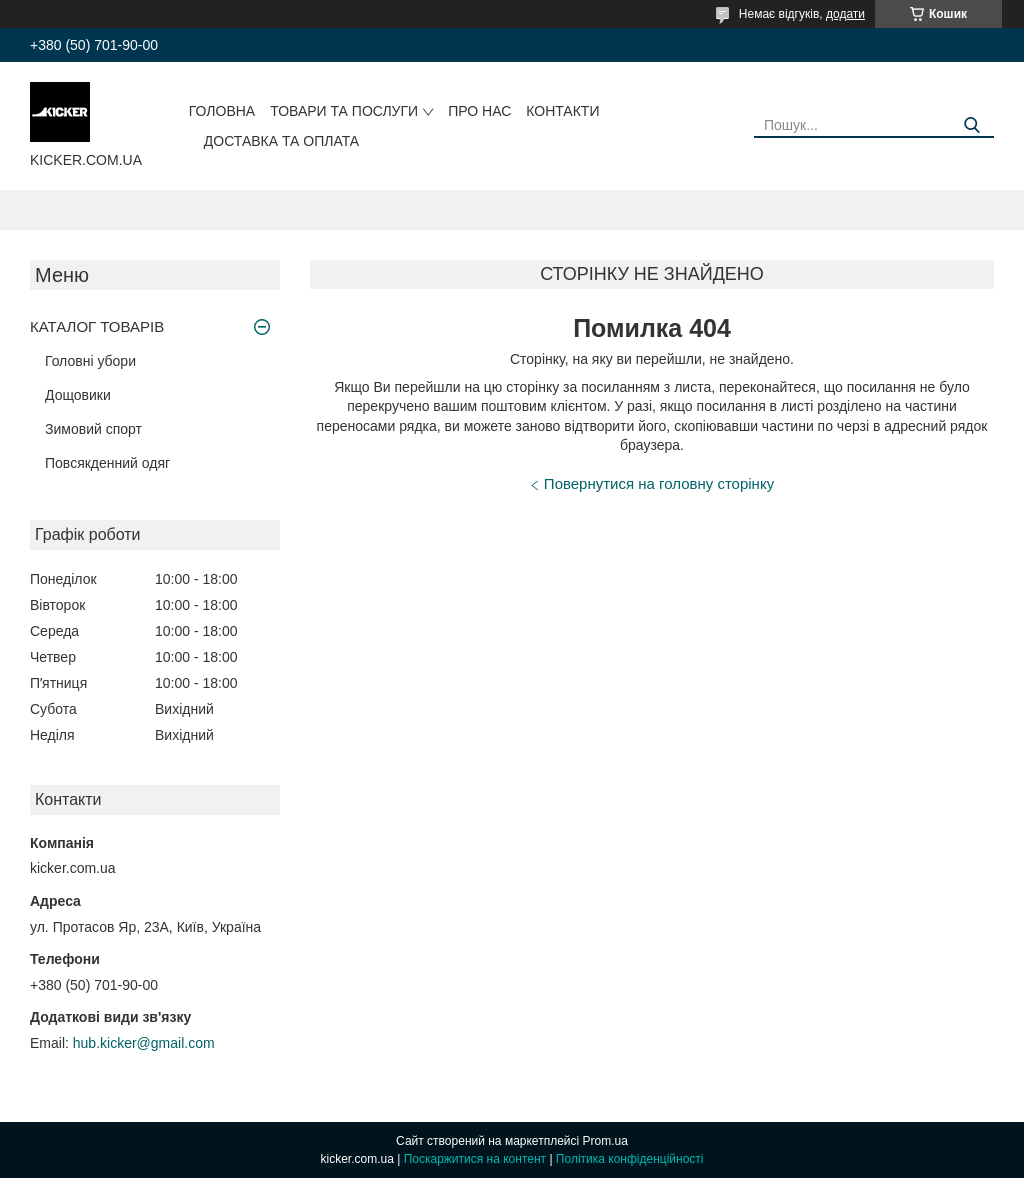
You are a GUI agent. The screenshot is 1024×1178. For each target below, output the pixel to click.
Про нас (479, 111)
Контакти (562, 111)
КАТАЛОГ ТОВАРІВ (97, 326)
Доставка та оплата (281, 141)
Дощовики (78, 395)
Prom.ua (605, 1141)
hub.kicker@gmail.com (144, 1043)
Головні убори (90, 361)
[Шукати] (971, 125)
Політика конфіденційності (630, 1159)
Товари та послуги (344, 111)
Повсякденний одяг (107, 463)
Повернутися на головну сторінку (659, 483)
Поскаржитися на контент (475, 1159)
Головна (222, 111)
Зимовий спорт (93, 429)
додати (845, 14)
